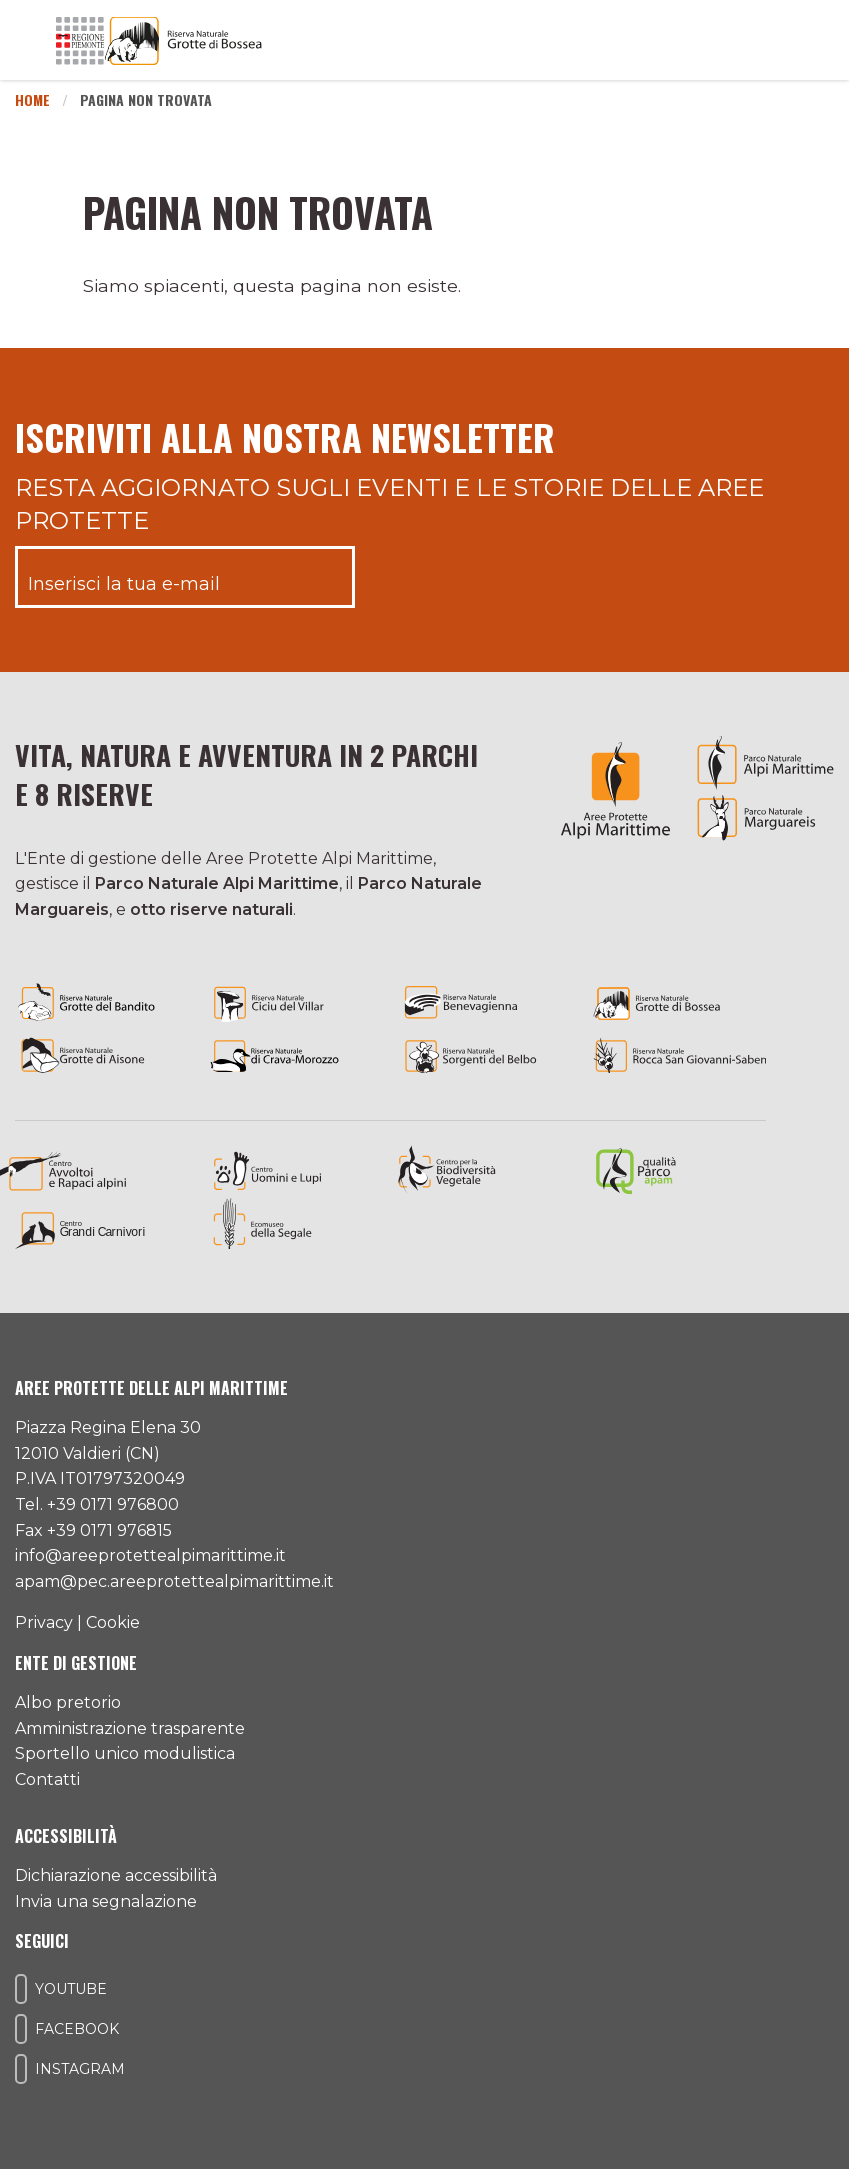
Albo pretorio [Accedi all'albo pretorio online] (68, 1702)
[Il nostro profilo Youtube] (21, 1989)
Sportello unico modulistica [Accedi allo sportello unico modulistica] (125, 1753)
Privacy (44, 1622)
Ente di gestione (76, 1663)
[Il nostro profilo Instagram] (21, 2069)
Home (32, 99)
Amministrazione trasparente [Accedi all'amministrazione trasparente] (130, 1728)
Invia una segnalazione (106, 1901)
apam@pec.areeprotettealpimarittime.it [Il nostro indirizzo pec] (174, 1581)
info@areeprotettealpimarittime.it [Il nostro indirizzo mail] (150, 1555)
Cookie (113, 1622)
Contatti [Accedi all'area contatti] (47, 1779)
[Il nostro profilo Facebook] (21, 2029)
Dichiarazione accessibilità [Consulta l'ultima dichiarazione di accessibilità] (116, 1875)
